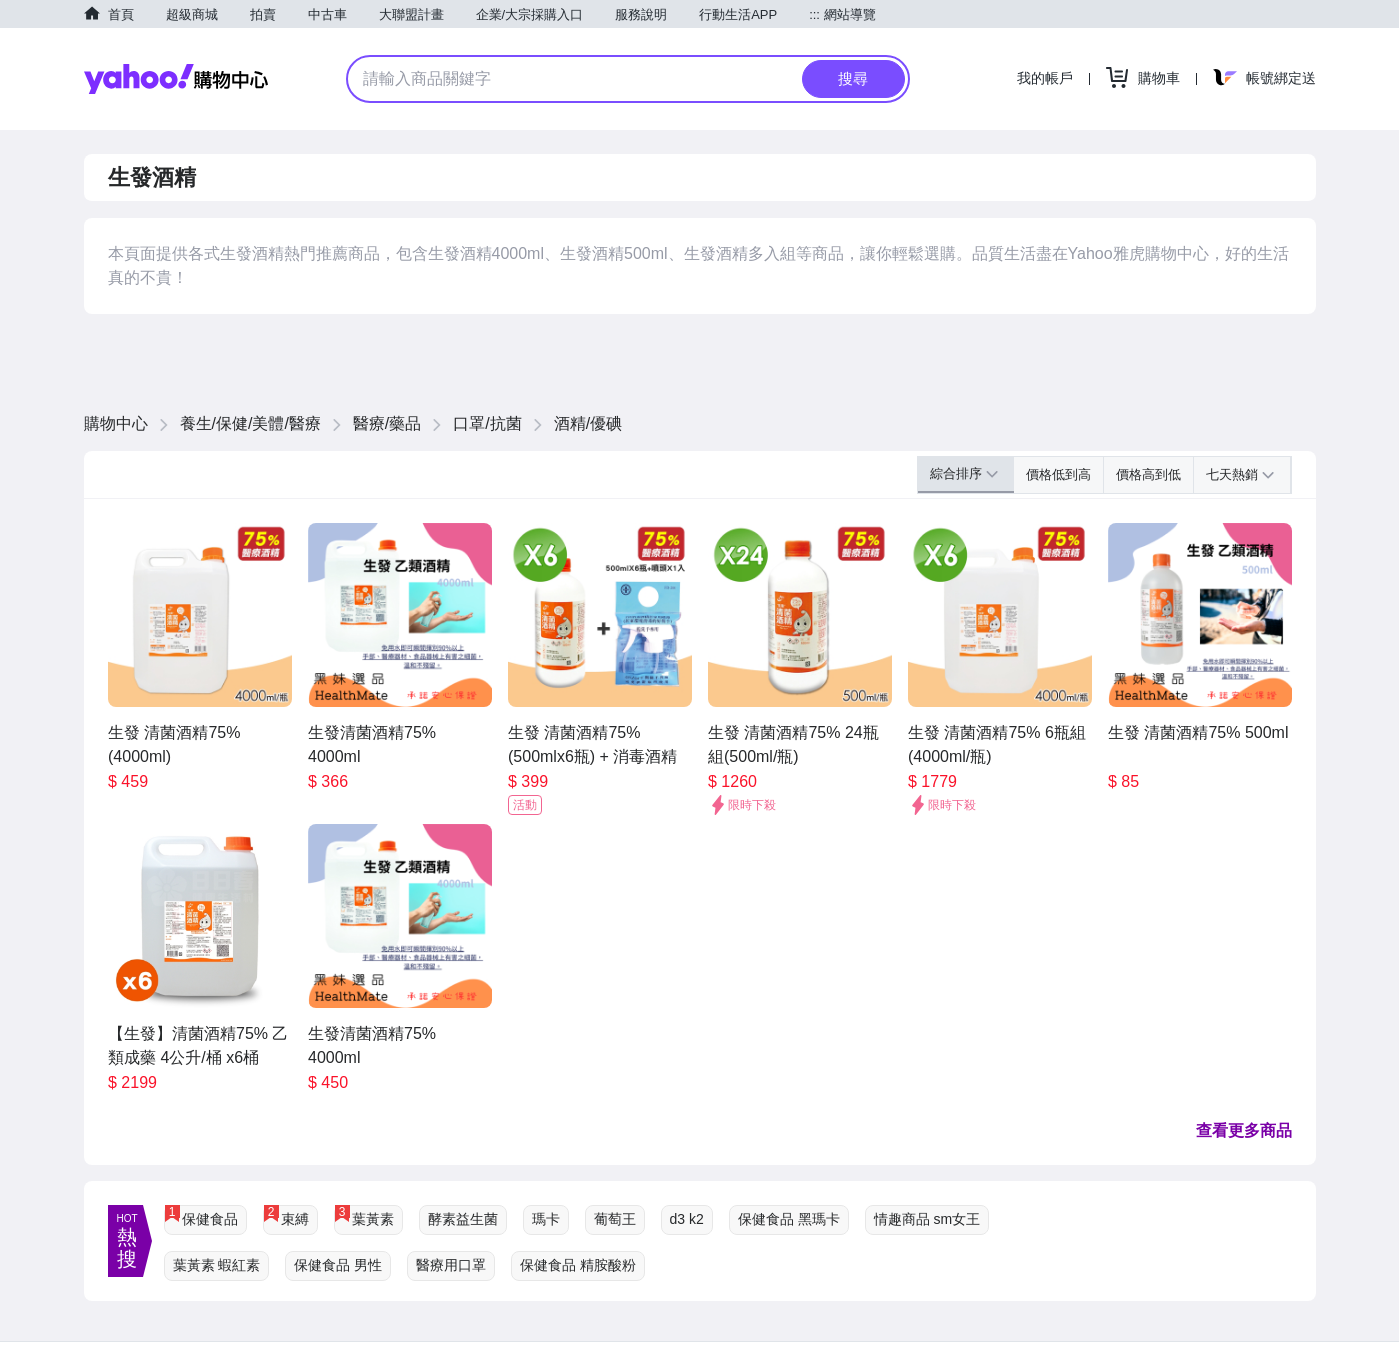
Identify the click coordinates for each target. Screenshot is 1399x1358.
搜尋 (853, 78)
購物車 (1159, 78)
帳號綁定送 (1281, 78)
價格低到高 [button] (1058, 474)
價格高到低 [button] (1148, 474)
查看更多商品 (1244, 1130)
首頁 (121, 14)
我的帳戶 (1045, 78)
